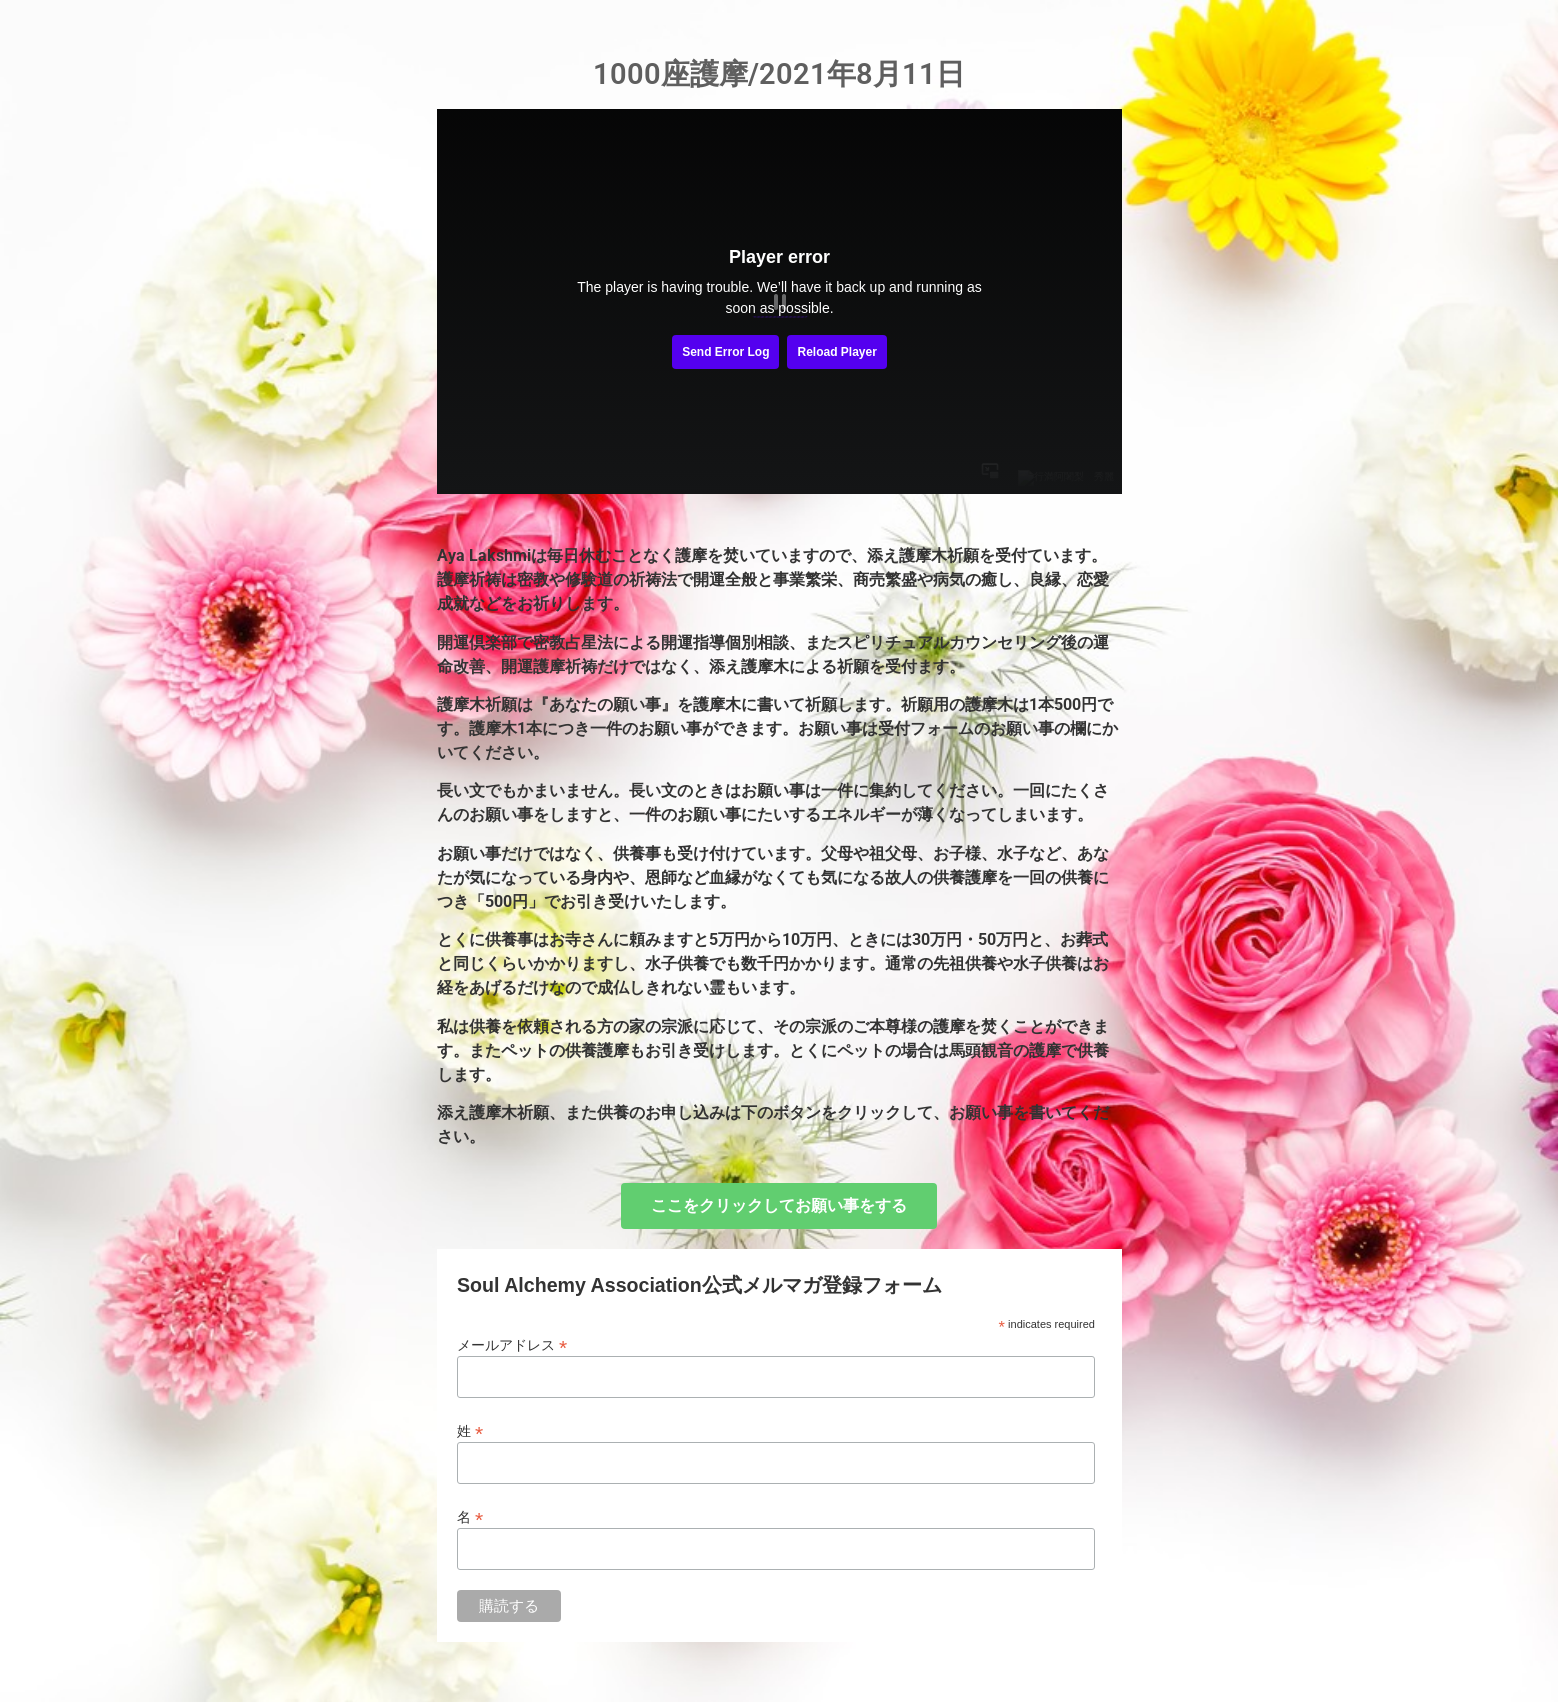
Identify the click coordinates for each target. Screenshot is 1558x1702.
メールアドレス (512, 1344)
